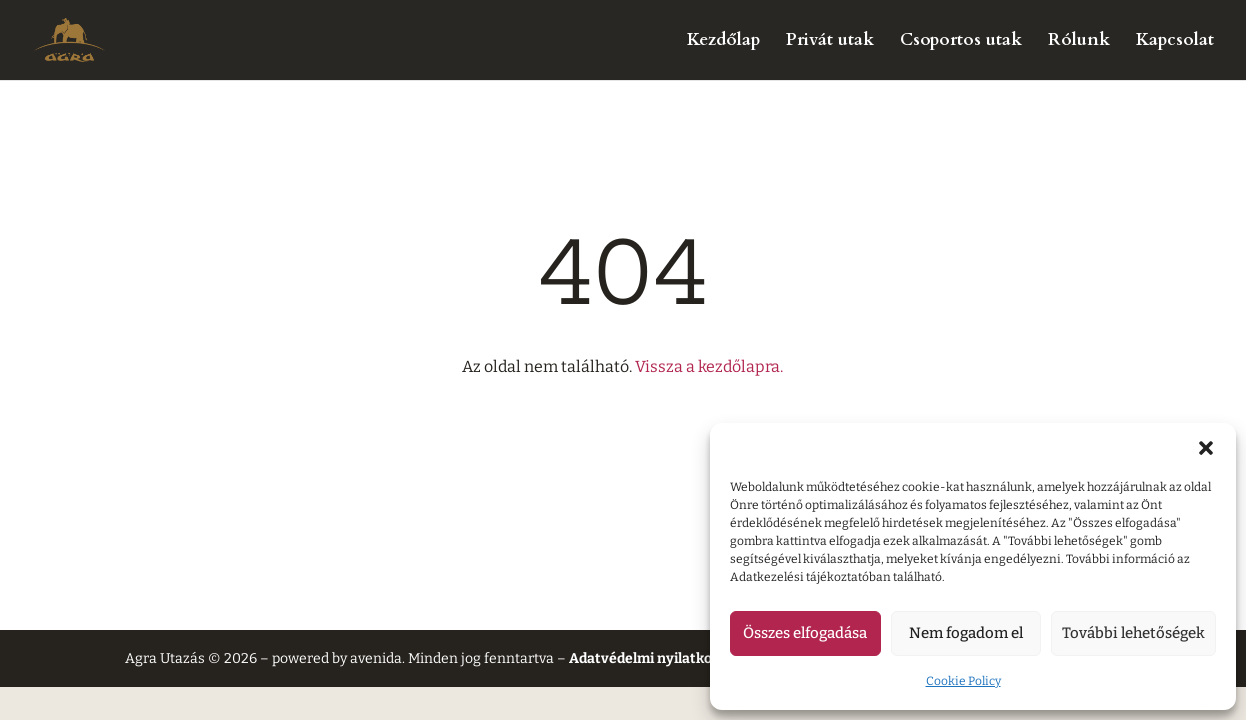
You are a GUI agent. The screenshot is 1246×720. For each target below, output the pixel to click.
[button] (1206, 448)
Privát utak (830, 42)
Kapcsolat (1175, 42)
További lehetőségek (1133, 633)
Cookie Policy (963, 681)
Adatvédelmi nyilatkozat (651, 658)
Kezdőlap (723, 42)
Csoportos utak (961, 42)
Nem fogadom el (966, 633)
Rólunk (1079, 42)
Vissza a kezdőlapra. (709, 366)
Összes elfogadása (805, 633)
